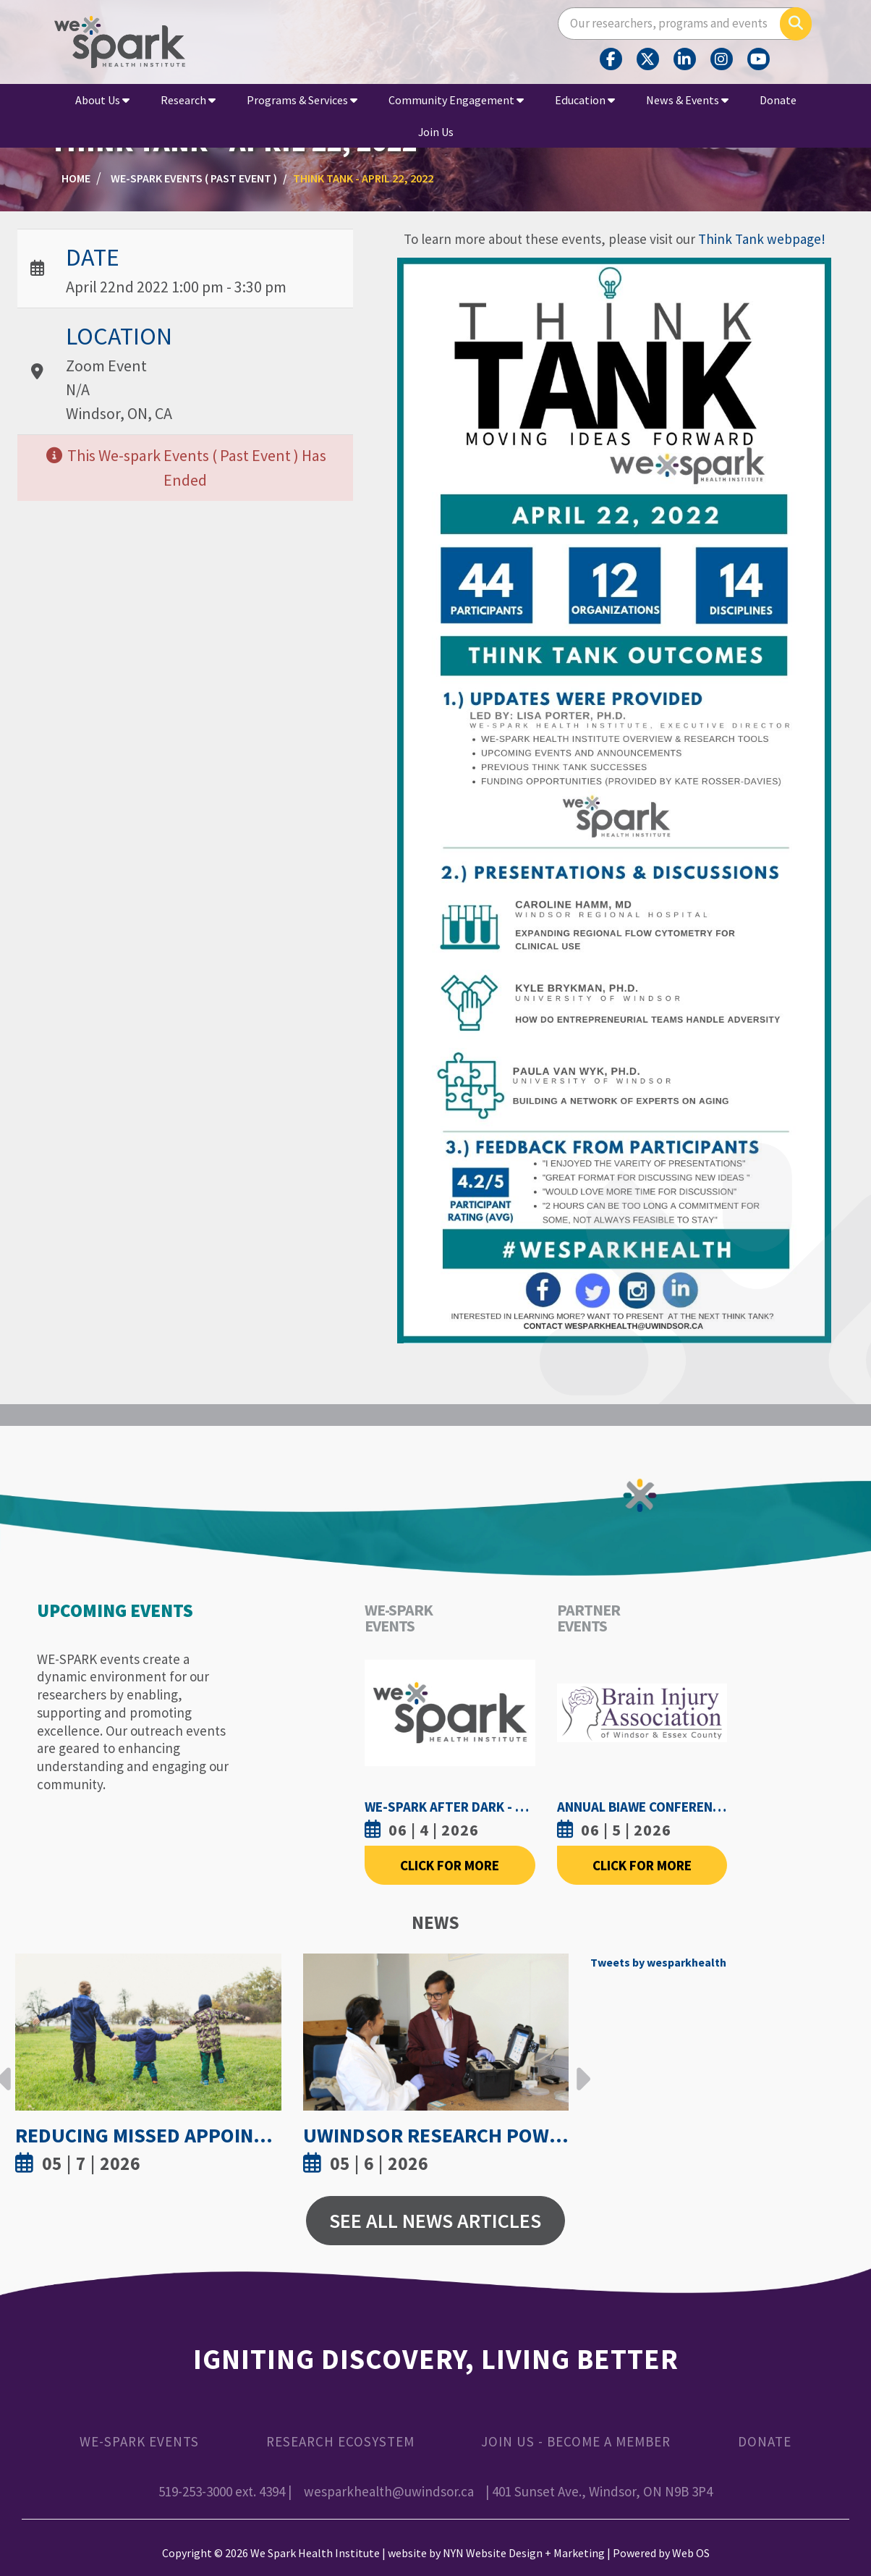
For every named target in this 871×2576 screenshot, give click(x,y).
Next (579, 2068)
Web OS (691, 2553)
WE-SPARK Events (139, 2441)
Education (585, 100)
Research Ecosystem (340, 2441)
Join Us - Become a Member (576, 2441)
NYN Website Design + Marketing (524, 2553)
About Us (102, 100)
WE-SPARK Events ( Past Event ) (194, 178)
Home (75, 178)
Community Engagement (456, 100)
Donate (778, 100)
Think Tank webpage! (761, 239)
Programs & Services (302, 100)
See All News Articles (435, 2221)
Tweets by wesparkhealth (658, 1962)
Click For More (449, 1865)
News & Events (687, 100)
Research (188, 100)
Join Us (436, 131)
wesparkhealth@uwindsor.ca (389, 2491)
